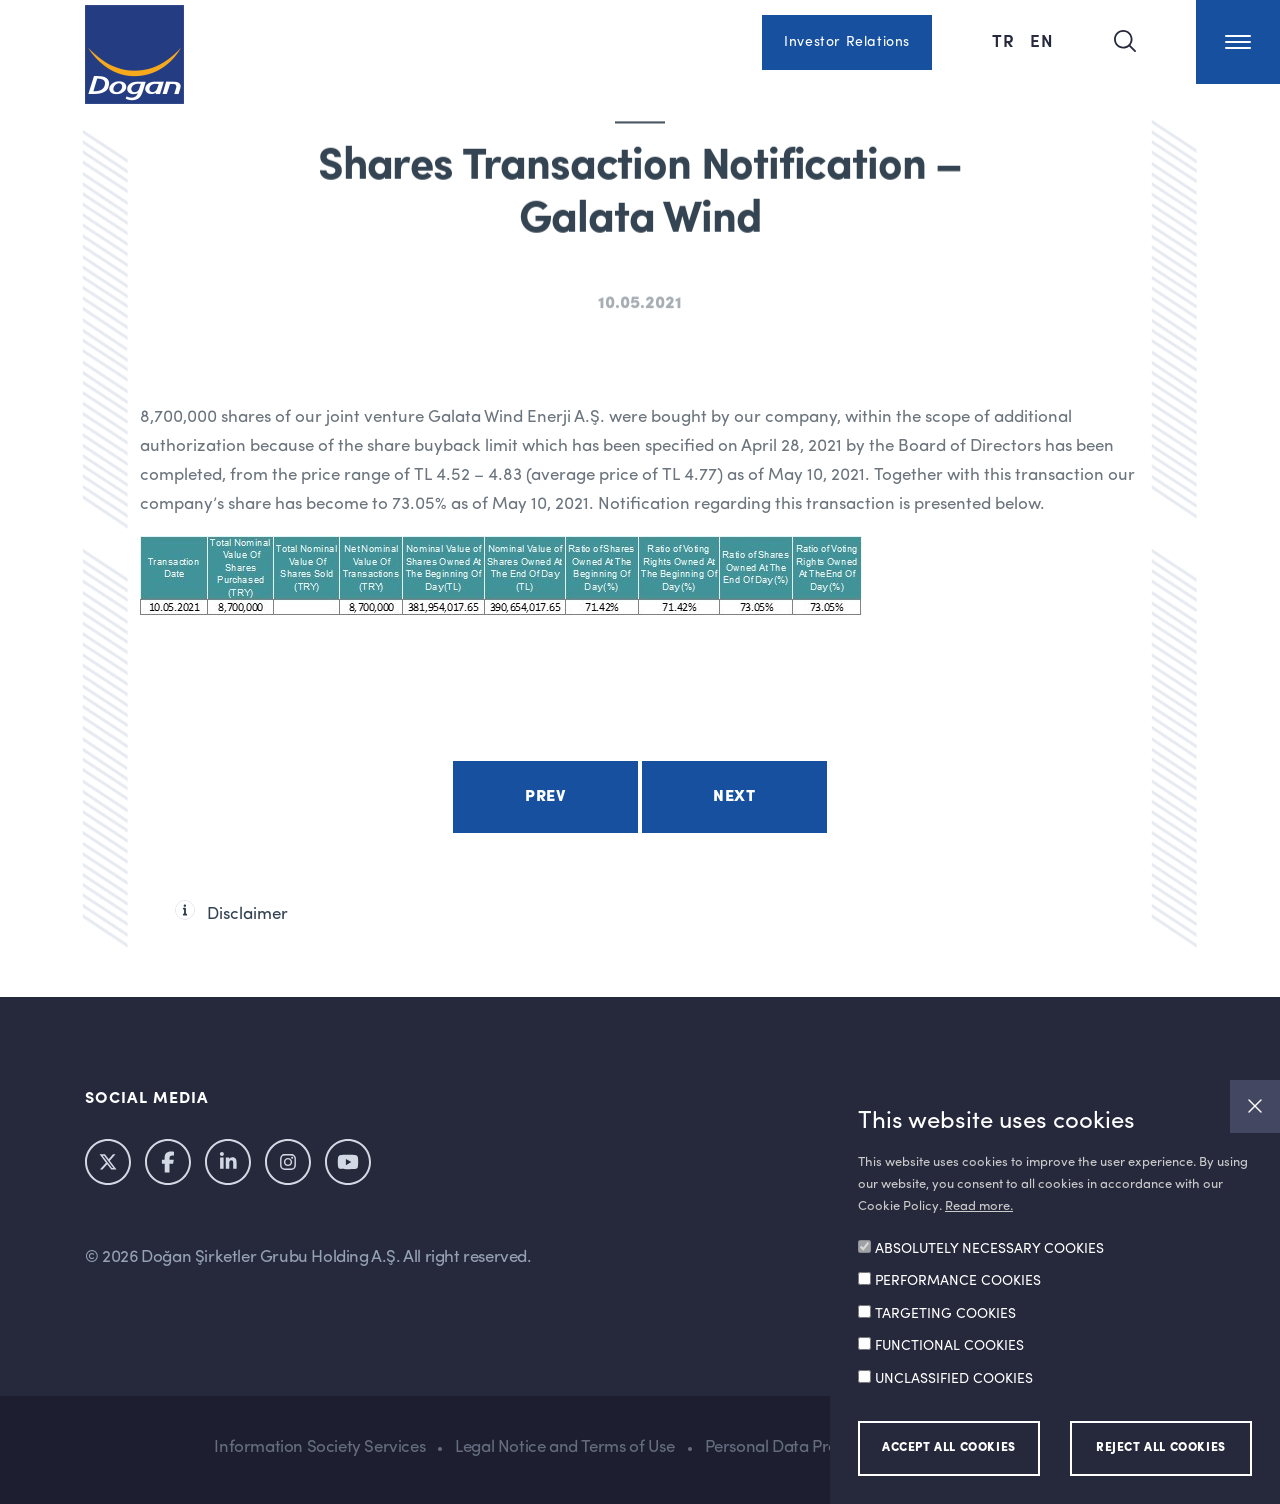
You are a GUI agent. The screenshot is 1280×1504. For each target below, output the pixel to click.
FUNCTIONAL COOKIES (949, 1346)
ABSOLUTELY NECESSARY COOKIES (989, 1249)
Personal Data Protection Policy (821, 1447)
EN (1042, 40)
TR (1006, 40)
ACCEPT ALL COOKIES (949, 1448)
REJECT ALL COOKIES (1161, 1448)
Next (734, 797)
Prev (545, 797)
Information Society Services (319, 1447)
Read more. (979, 1206)
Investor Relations (847, 42)
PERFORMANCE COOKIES (958, 1281)
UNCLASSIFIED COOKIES (954, 1379)
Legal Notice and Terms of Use (564, 1447)
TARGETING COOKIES (945, 1314)
